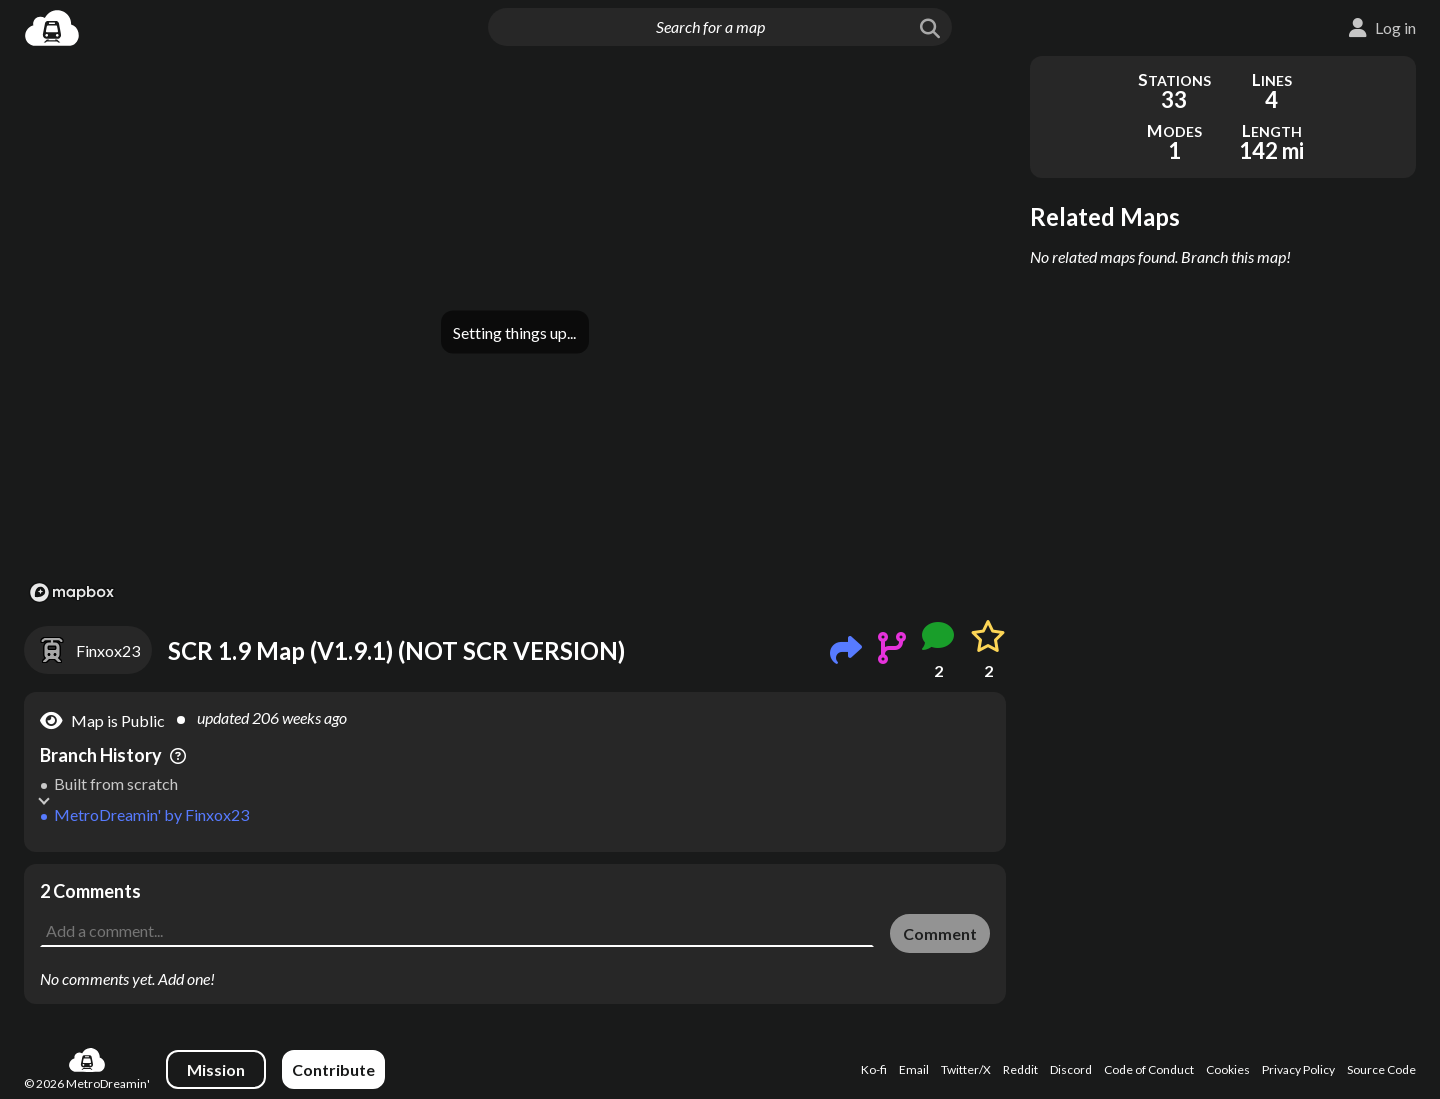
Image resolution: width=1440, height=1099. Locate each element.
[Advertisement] (515, 909)
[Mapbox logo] (72, 592)
